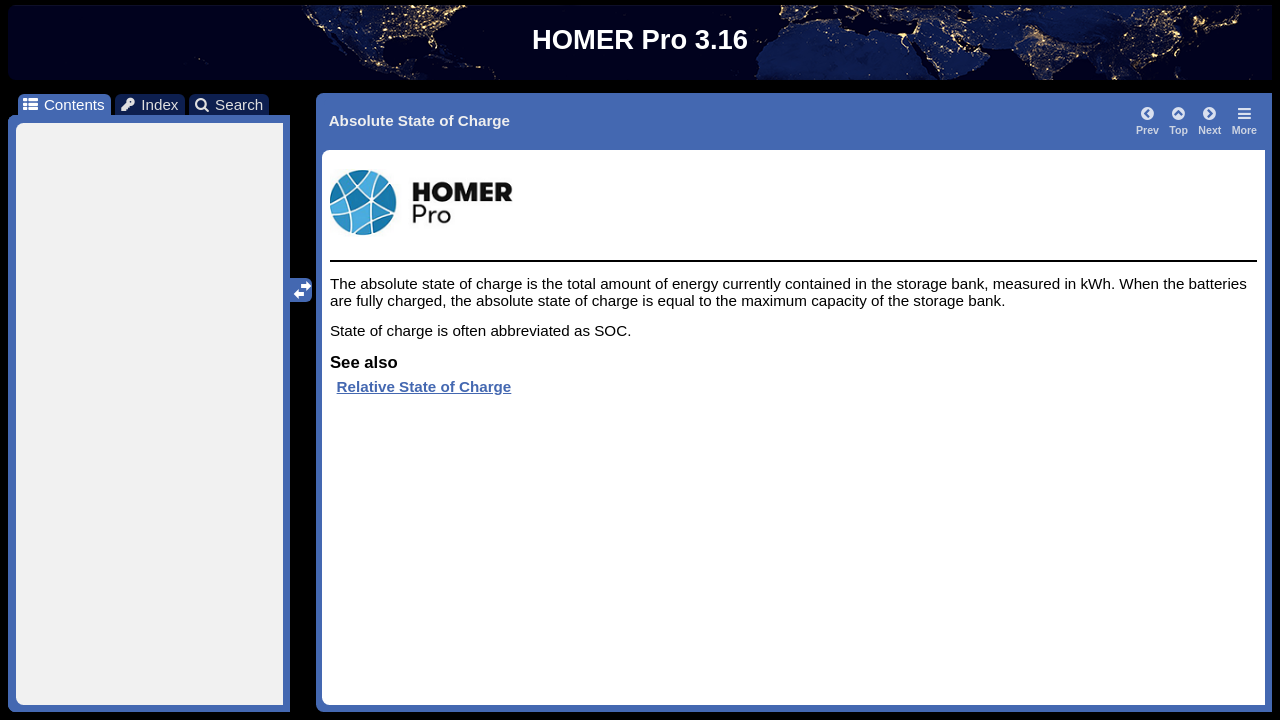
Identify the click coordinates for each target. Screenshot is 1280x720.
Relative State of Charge (424, 386)
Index (149, 104)
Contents (62, 104)
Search (228, 104)
